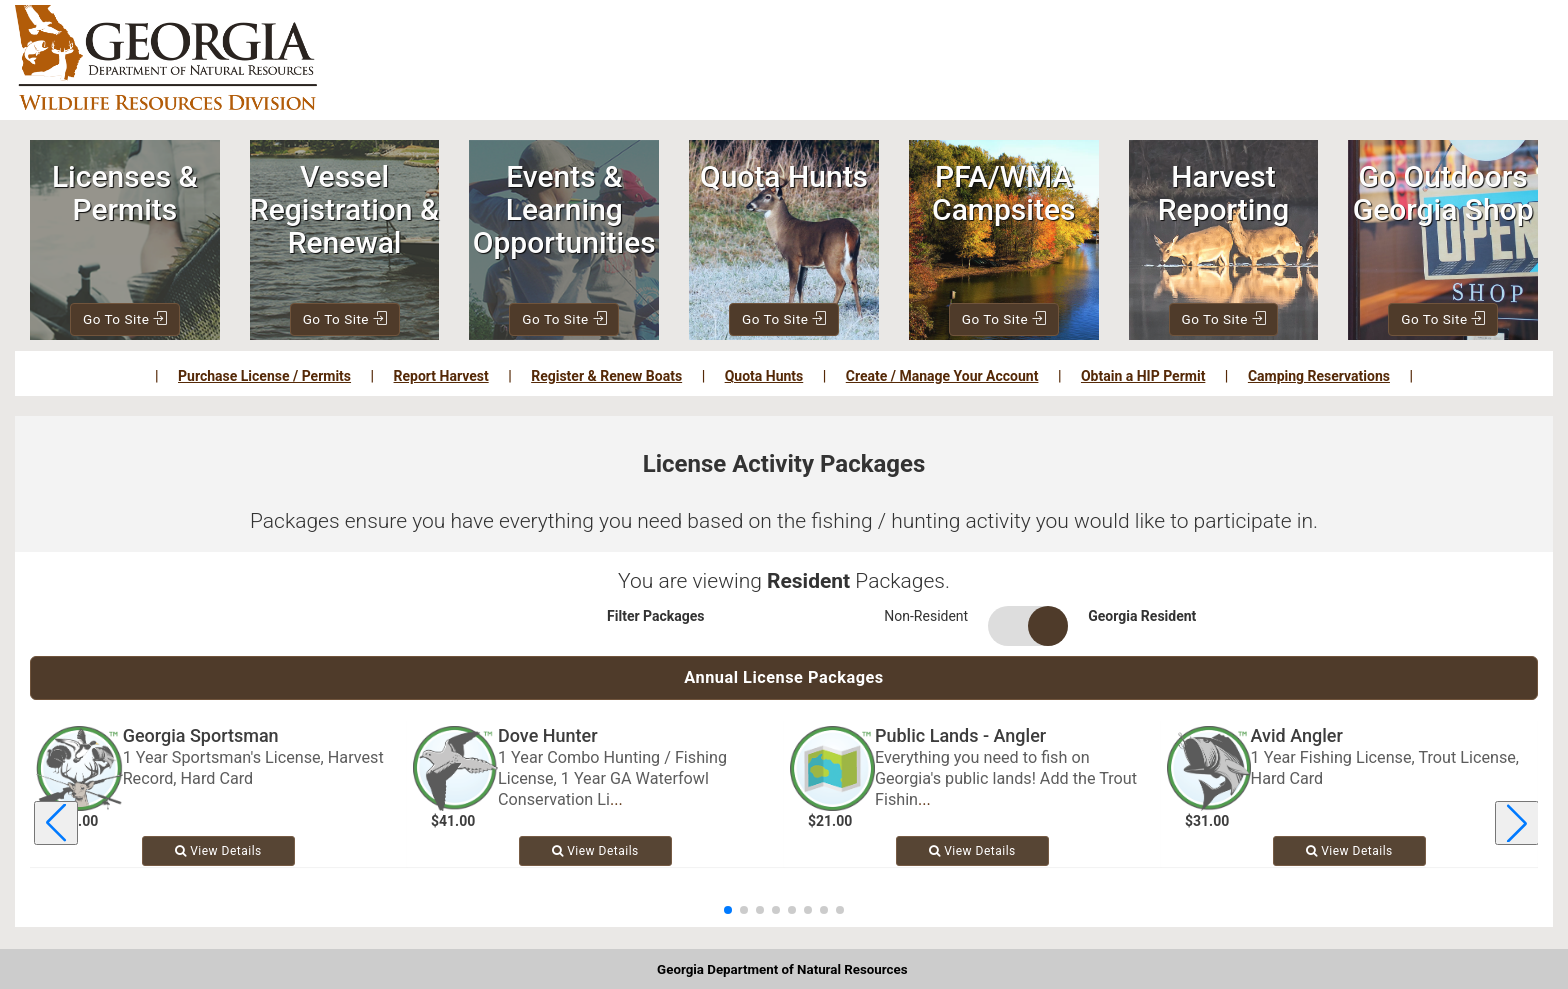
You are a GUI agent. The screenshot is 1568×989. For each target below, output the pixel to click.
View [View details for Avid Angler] (1349, 853)
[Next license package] (1517, 826)
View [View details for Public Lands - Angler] (972, 853)
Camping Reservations (1319, 376)
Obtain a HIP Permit (1143, 376)
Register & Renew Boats (606, 376)
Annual (784, 678)
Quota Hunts (764, 376)
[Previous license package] (56, 826)
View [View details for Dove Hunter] (595, 853)
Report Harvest (441, 376)
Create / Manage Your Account (942, 376)
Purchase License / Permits (264, 376)
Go (126, 319)
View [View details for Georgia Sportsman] (218, 853)
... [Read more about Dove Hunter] (616, 801)
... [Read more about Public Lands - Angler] (924, 801)
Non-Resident (926, 616)
